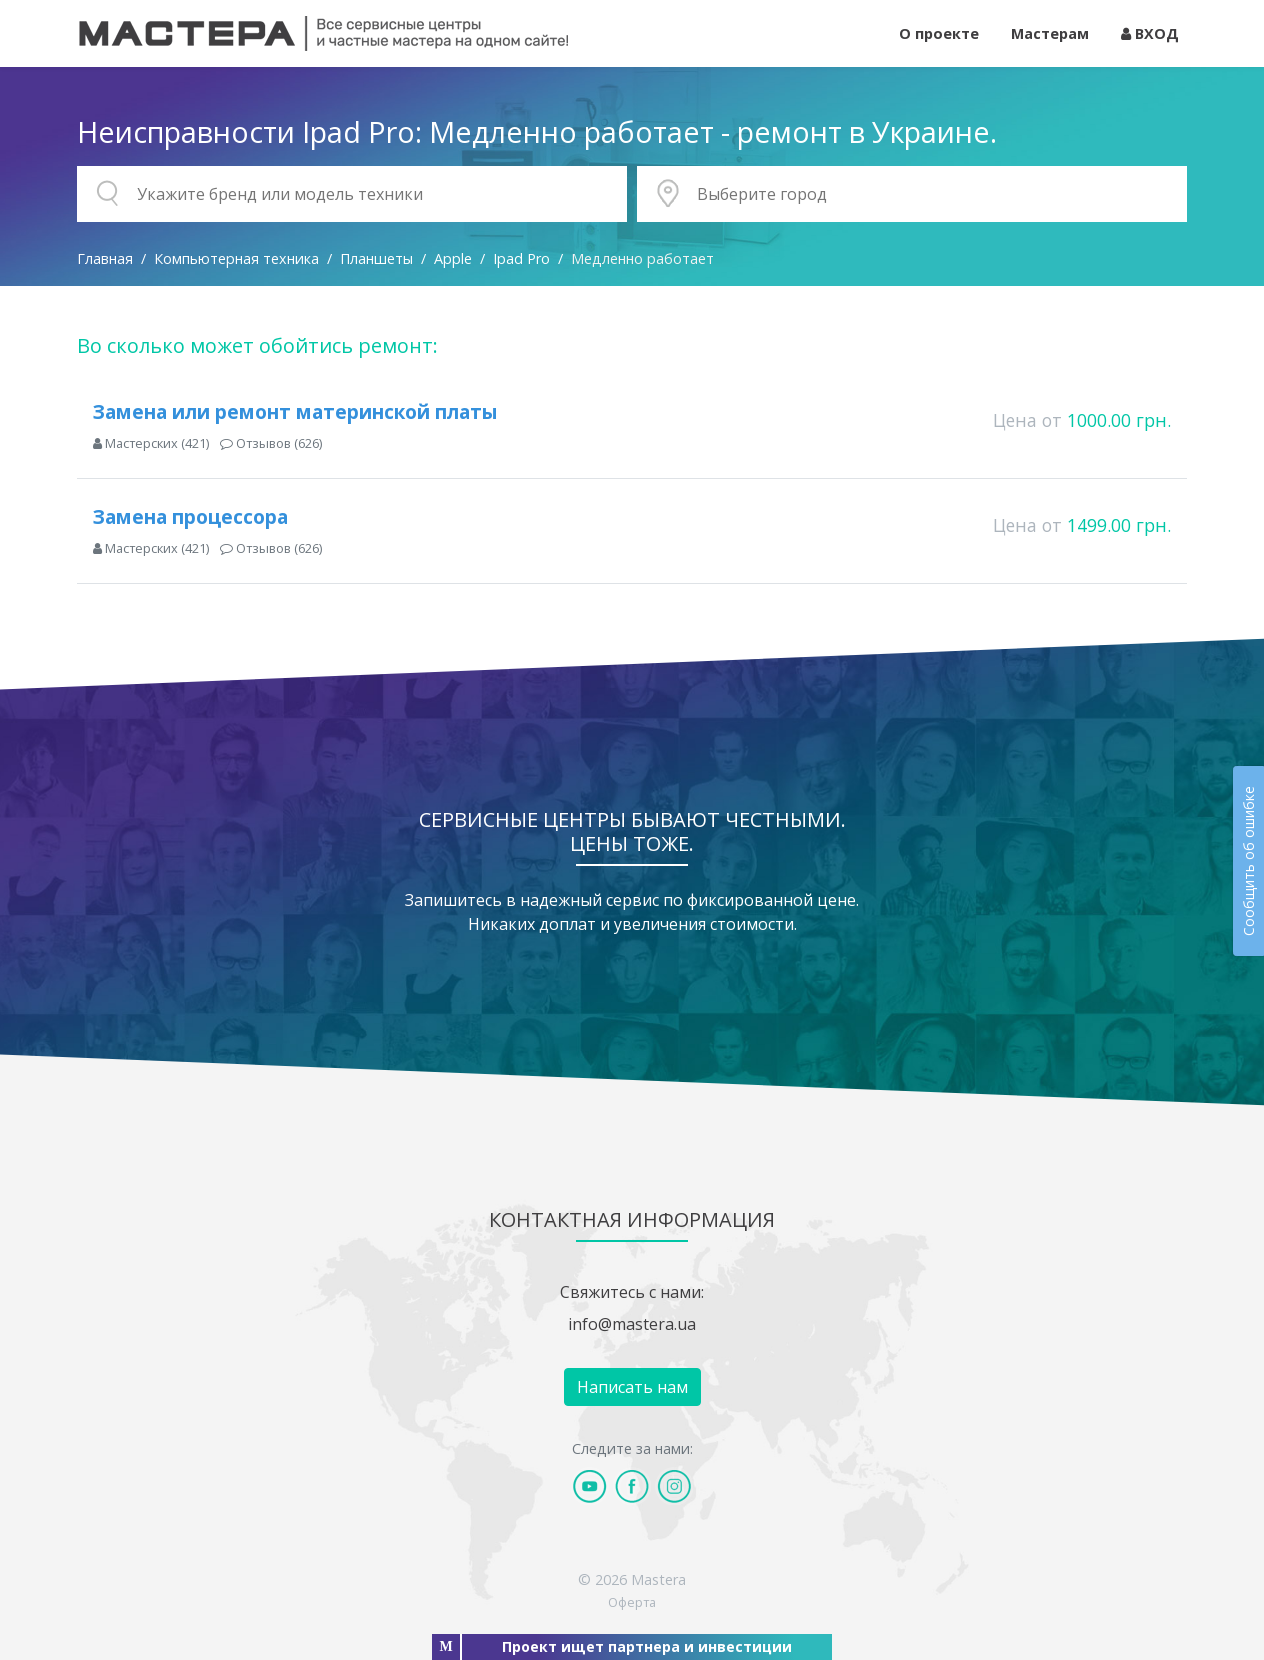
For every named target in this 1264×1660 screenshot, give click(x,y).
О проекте (939, 33)
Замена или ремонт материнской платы (295, 411)
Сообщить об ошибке (1248, 861)
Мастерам (1050, 33)
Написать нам (632, 1387)
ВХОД (1150, 33)
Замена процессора (190, 516)
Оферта (632, 1602)
